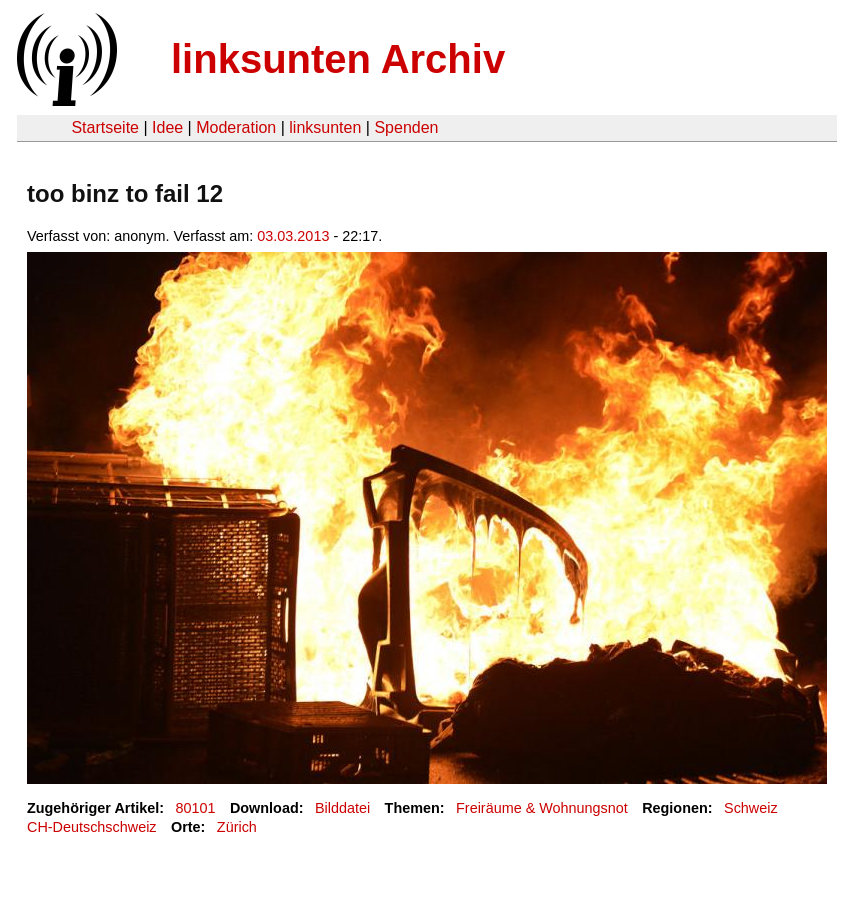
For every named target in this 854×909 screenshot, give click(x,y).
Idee (167, 127)
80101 (196, 808)
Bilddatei (342, 808)
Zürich (237, 827)
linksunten (325, 127)
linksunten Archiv (338, 59)
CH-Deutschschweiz (92, 827)
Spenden (406, 127)
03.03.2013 (293, 236)
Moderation (236, 127)
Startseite (105, 127)
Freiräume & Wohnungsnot (542, 808)
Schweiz (751, 808)
